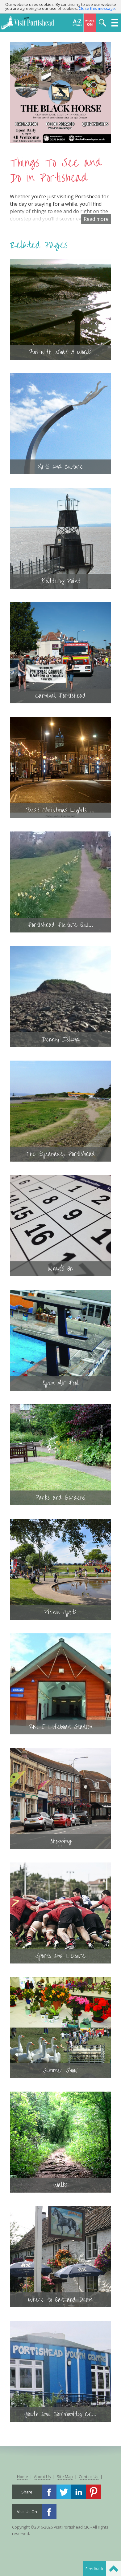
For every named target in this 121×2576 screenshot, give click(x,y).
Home (22, 2476)
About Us (42, 2476)
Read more (96, 219)
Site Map (65, 2476)
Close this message (97, 8)
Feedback (94, 2568)
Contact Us (88, 2476)
